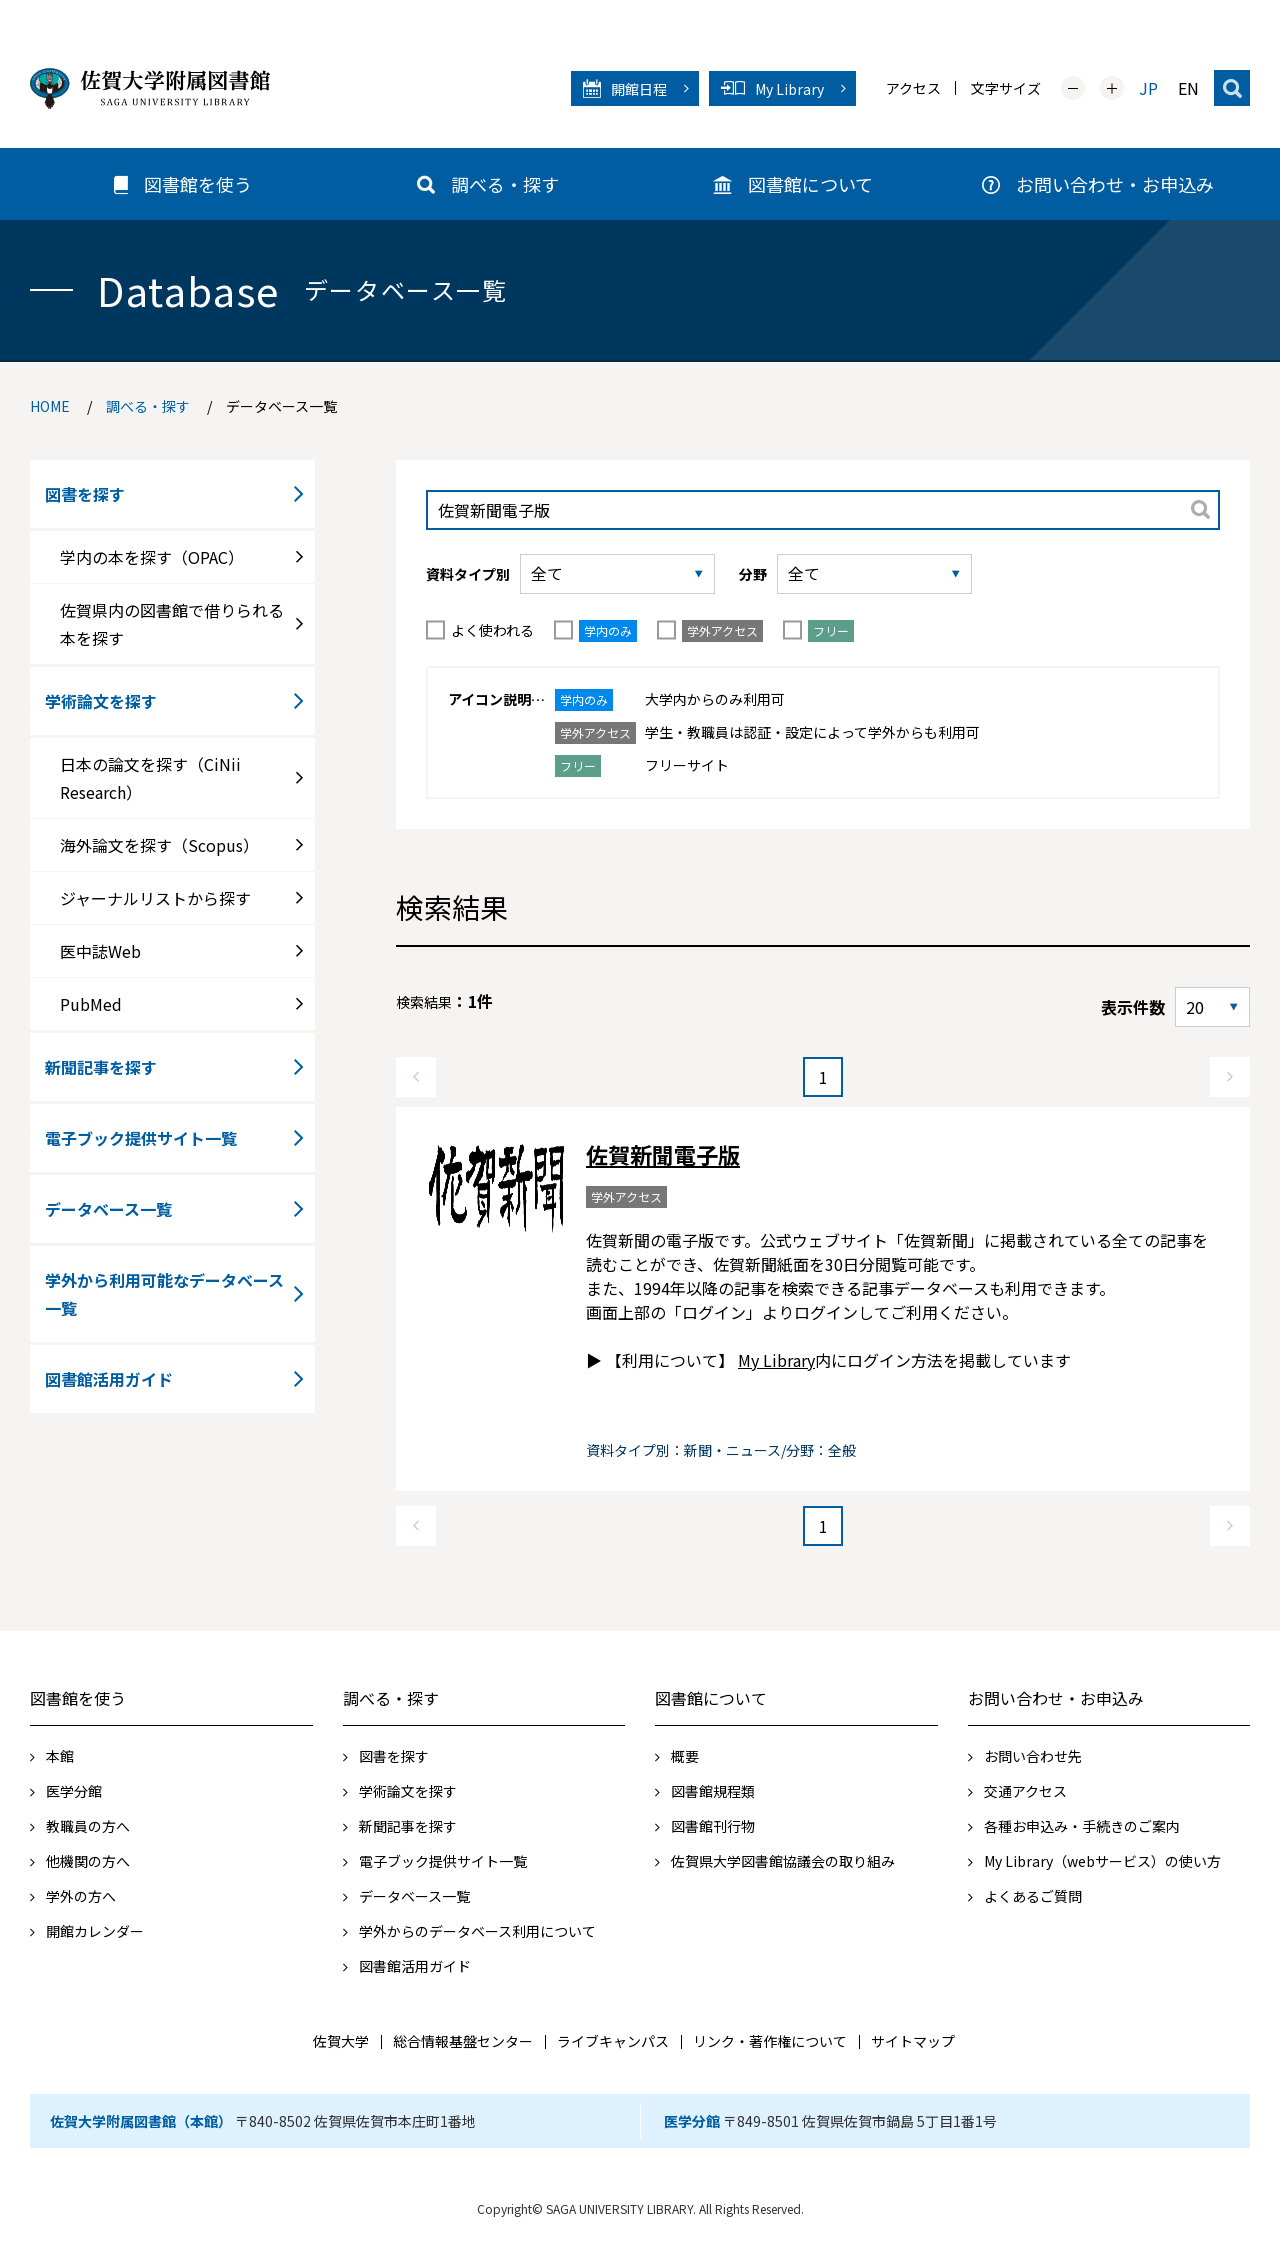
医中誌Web (100, 951)
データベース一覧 (108, 1209)
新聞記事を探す (101, 1067)
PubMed (91, 1004)
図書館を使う (78, 1698)
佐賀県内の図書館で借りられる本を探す (172, 624)
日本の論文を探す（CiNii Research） (150, 778)
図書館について (711, 1698)
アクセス (913, 88)
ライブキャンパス (613, 2041)
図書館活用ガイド (109, 1379)
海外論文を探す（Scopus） (159, 845)
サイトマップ (913, 2041)
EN (1188, 88)
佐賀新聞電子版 (663, 1154)
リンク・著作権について (770, 2041)
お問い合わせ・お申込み (1056, 1698)
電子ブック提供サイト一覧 (141, 1138)
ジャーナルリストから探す (155, 898)
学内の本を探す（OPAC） (152, 557)
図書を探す (85, 494)
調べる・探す (391, 1698)
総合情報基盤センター (463, 2041)
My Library (776, 1360)
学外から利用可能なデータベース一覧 (164, 1294)
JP (1148, 88)
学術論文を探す (101, 701)
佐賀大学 (341, 2041)
